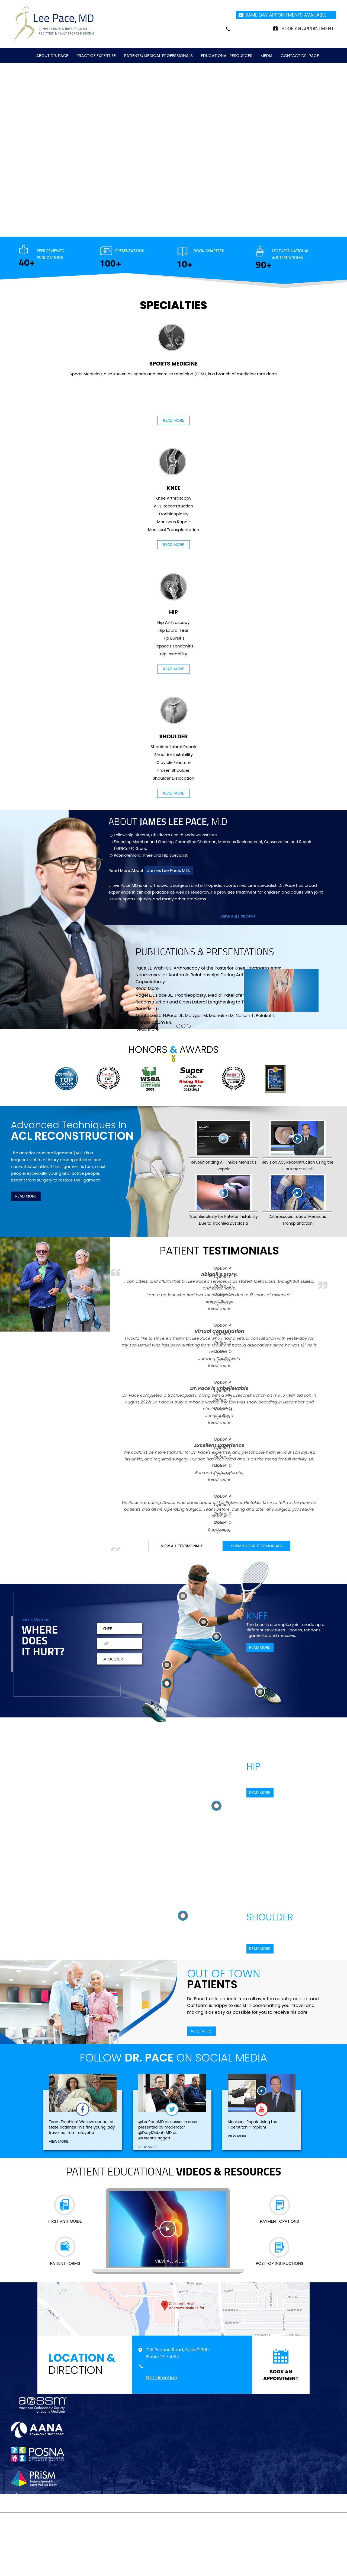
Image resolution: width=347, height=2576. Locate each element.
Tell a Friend (193, 2540)
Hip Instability (173, 654)
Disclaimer (89, 2540)
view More (58, 2141)
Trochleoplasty (173, 514)
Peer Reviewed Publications (50, 254)
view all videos (172, 2261)
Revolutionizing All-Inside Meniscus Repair (223, 1146)
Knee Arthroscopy (173, 498)
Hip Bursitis (173, 638)
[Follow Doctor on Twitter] (162, 2525)
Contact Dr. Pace (300, 55)
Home (65, 2540)
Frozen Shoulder (174, 770)
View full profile (238, 916)
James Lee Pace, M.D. (168, 870)
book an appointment (280, 2375)
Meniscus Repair (173, 522)
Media (267, 55)
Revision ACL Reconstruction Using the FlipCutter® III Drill (297, 1146)
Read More (173, 420)
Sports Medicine (173, 344)
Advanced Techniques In (72, 1130)
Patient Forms (65, 2263)
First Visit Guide (65, 2221)
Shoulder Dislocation (173, 778)
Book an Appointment (307, 28)
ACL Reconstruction (173, 506)
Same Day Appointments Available (286, 15)
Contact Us (223, 2540)
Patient (219, 1249)
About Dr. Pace (52, 55)
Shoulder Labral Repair (174, 746)
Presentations (129, 250)
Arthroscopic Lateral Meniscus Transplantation (297, 1200)
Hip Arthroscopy (173, 622)
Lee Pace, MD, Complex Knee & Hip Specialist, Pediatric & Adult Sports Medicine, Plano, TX (176, 2552)
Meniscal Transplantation (173, 529)
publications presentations (205, 951)
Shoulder (173, 717)
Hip (173, 593)
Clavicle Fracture (173, 762)
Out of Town (223, 1980)
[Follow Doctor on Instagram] (196, 2525)
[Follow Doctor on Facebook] (150, 2525)
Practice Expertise (96, 55)
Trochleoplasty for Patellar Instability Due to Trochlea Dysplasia (223, 1200)
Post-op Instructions (279, 2263)
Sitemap (138, 2540)
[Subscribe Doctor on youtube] (173, 2525)
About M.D (167, 821)
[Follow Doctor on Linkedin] (185, 2525)
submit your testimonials (256, 1546)
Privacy (115, 2540)
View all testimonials (182, 1546)
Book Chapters (209, 250)
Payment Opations (279, 2221)
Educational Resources (226, 55)
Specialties (173, 305)
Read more (219, 1308)
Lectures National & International (290, 254)
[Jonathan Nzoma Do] (54, 24)
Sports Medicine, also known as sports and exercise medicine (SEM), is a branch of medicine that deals (174, 374)
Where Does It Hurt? (43, 1642)
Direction (90, 2364)
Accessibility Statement (264, 2540)
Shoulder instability (173, 754)
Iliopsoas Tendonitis (173, 646)
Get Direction (161, 2377)
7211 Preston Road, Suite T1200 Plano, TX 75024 (177, 2353)
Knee (173, 469)
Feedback (163, 2540)
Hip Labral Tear (173, 630)
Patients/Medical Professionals (158, 55)
